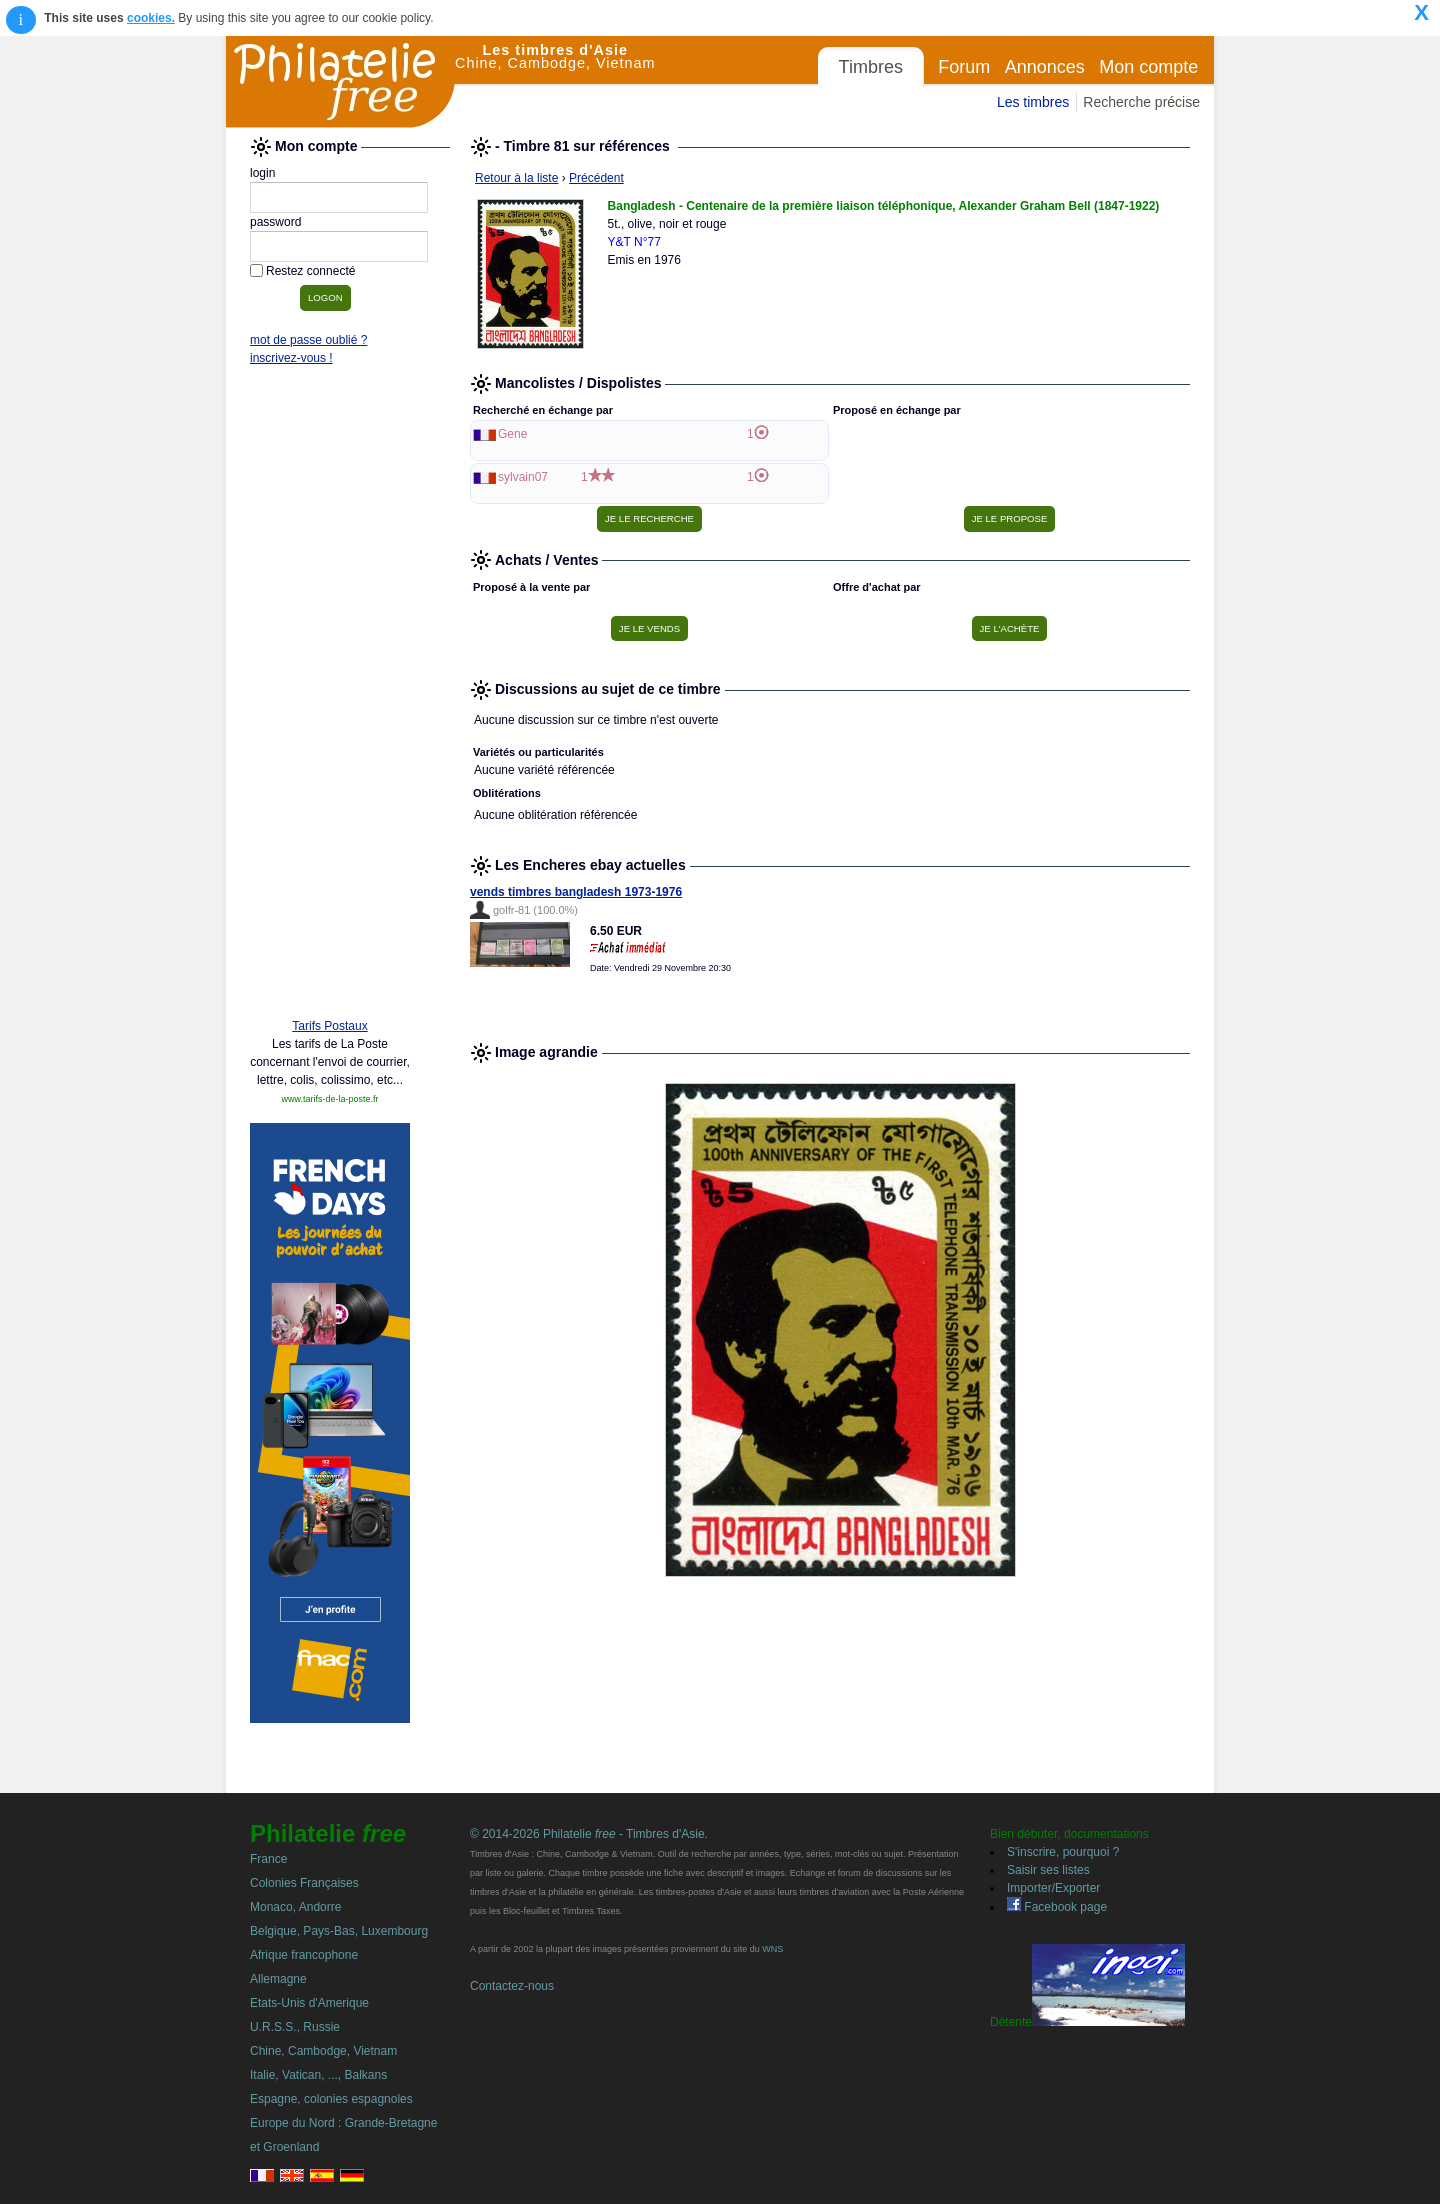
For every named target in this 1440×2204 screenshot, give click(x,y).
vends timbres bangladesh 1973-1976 (576, 892)
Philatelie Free (341, 82)
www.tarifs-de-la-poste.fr (329, 1099)
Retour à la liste (516, 178)
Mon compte (1148, 67)
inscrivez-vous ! (291, 358)
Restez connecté (310, 271)
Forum (964, 67)
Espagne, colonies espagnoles (331, 2099)
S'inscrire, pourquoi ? (1063, 1852)
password (275, 222)
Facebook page (1057, 1907)
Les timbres (1033, 102)
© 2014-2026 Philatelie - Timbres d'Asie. (589, 1834)
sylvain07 (523, 477)
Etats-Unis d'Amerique (309, 2003)
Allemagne (278, 1979)
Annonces (1045, 67)
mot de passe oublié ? (308, 340)
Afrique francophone (304, 1955)
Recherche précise (1141, 102)
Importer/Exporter (1053, 1888)
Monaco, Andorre (295, 1907)
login (262, 173)
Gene (512, 434)
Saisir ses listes (1048, 1870)
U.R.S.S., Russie (295, 2027)
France (268, 1859)
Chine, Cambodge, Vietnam (323, 2051)
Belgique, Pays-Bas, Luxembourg (339, 1931)
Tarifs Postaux (329, 1026)
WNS (772, 1949)
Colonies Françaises (304, 1883)
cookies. (151, 18)
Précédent (596, 178)
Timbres (871, 67)
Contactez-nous (512, 1986)
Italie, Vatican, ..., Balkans (318, 2075)
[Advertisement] (330, 697)
